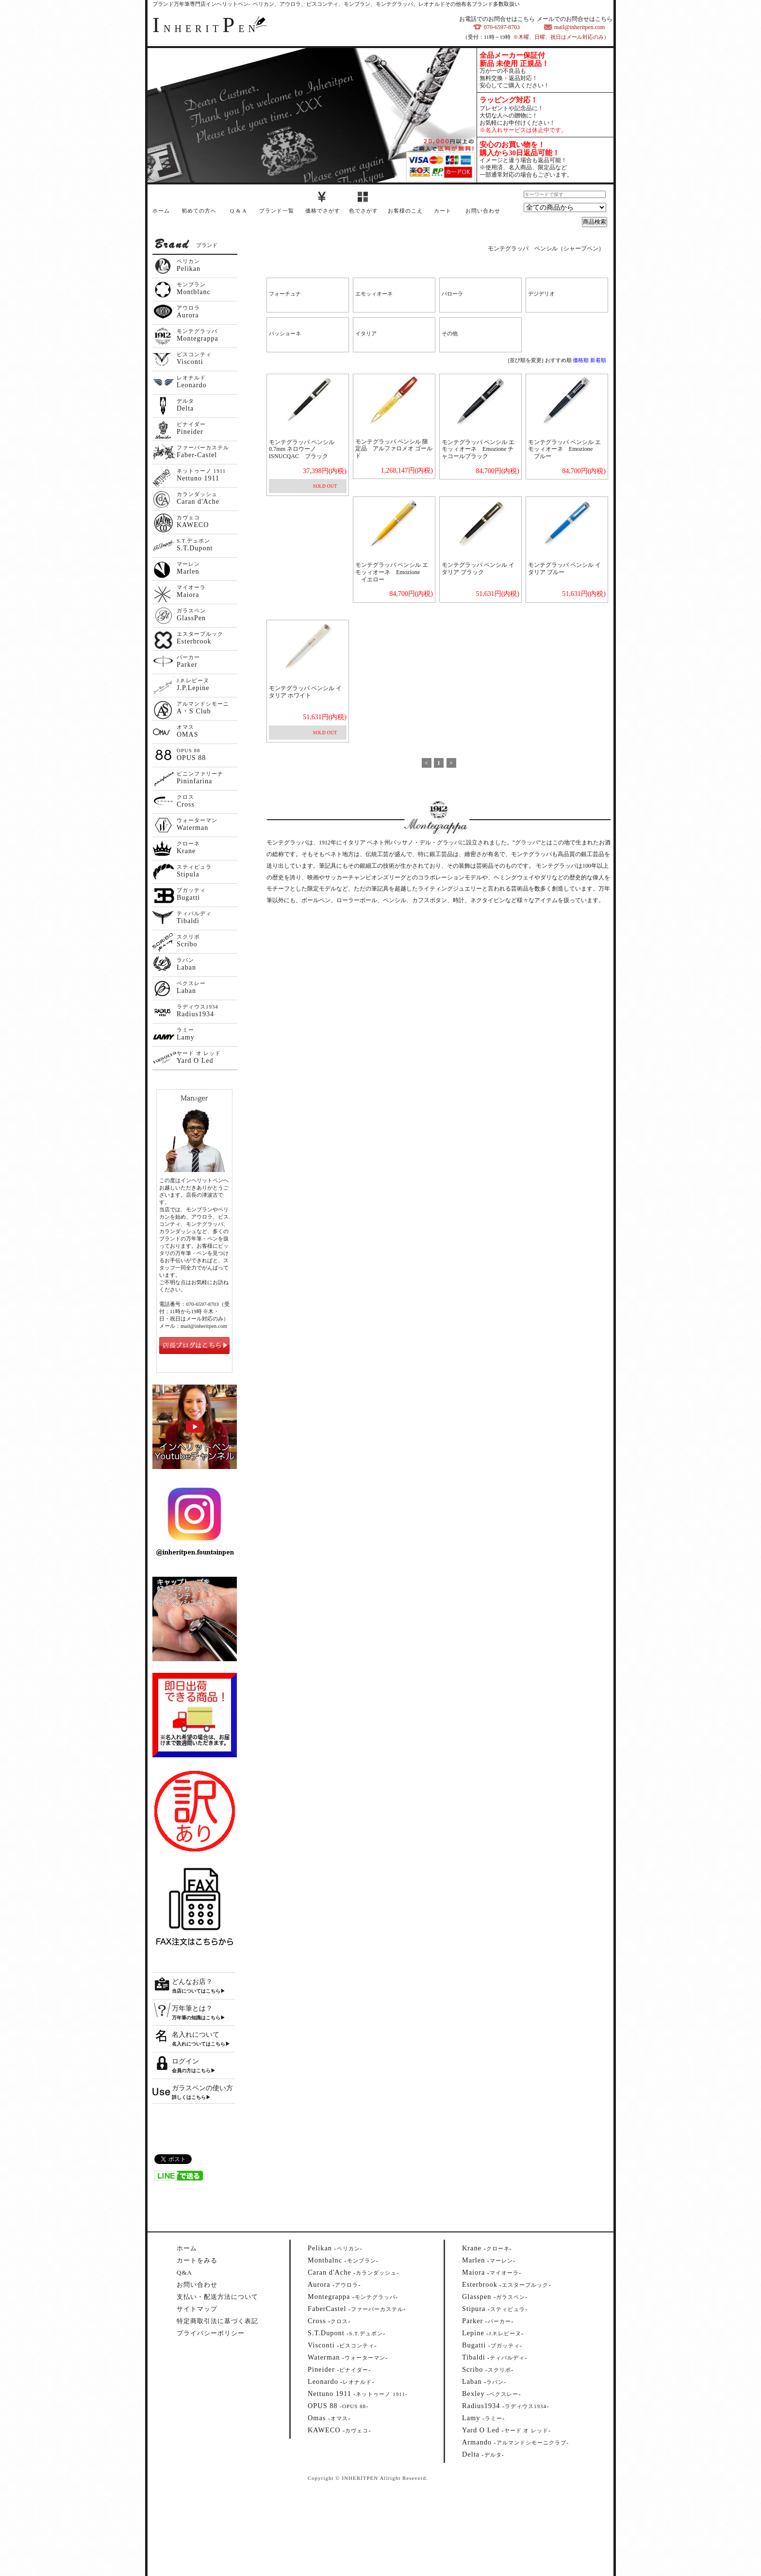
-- (335, 2248)
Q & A (238, 211)
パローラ (452, 294)
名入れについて (195, 2034)
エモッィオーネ (374, 294)
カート (442, 211)
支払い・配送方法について (217, 2296)
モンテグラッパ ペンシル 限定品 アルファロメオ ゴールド (393, 448)
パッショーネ (285, 333)
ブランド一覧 (276, 211)
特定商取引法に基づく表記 (217, 2321)
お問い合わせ (482, 211)
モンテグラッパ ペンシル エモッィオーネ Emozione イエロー (391, 571)
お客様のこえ (405, 211)
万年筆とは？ (192, 2008)
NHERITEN (205, 28)
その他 (450, 333)
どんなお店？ (192, 1981)
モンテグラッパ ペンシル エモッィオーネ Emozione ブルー (564, 449)
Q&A (184, 2272)
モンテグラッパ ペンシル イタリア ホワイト (305, 692)
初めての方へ (199, 211)
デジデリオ (541, 294)
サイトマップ (197, 2308)
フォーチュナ (285, 294)
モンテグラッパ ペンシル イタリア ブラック (478, 568)
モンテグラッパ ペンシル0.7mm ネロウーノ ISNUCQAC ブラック (301, 449)
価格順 (581, 360)
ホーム (161, 211)
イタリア (366, 333)
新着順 (598, 360)
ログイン (185, 2061)
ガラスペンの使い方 (202, 2088)
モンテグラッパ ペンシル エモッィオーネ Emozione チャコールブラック (478, 449)
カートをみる (197, 2260)
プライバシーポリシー (211, 2333)
